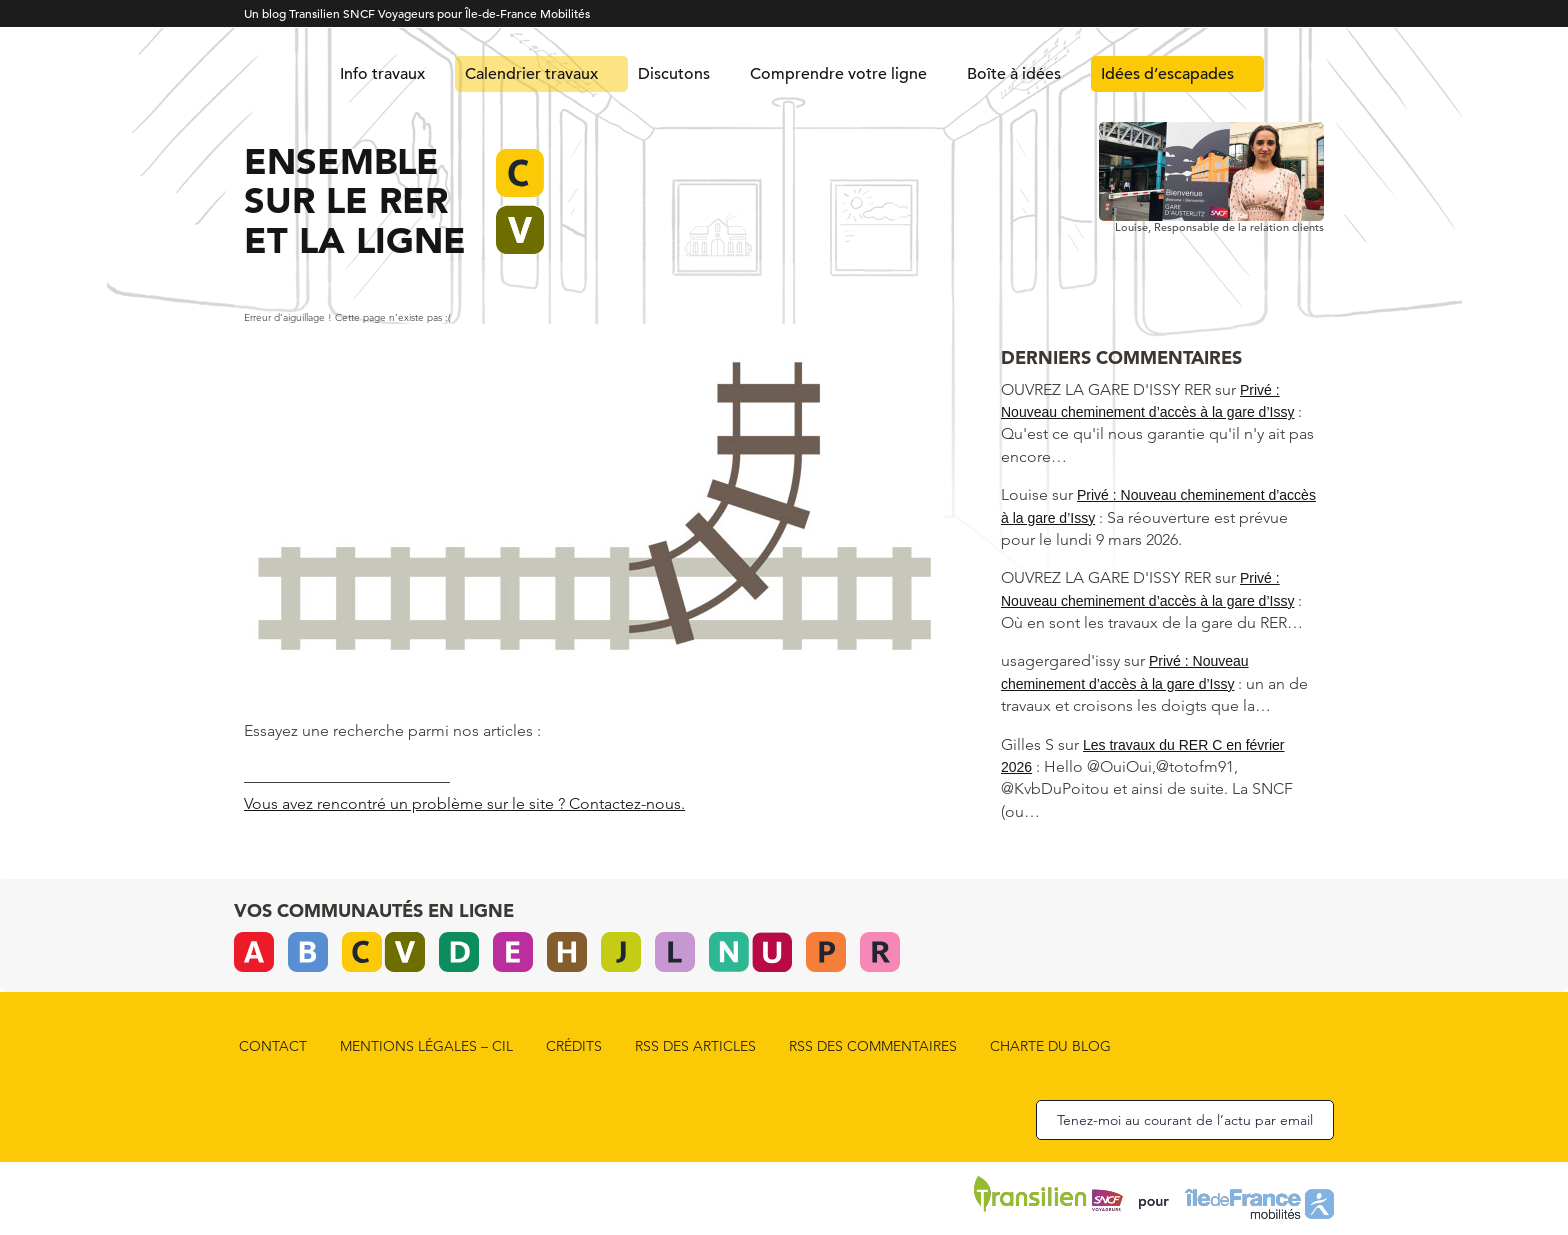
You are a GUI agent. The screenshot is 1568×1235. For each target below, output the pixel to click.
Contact (273, 1046)
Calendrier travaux (531, 74)
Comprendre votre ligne (838, 74)
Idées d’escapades (1167, 74)
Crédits (574, 1046)
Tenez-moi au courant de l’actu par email (1185, 1120)
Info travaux (382, 74)
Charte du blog (1050, 1046)
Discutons (674, 74)
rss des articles (695, 1046)
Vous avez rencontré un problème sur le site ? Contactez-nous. (464, 803)
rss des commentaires (873, 1046)
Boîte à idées (1014, 74)
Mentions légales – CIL (426, 1046)
